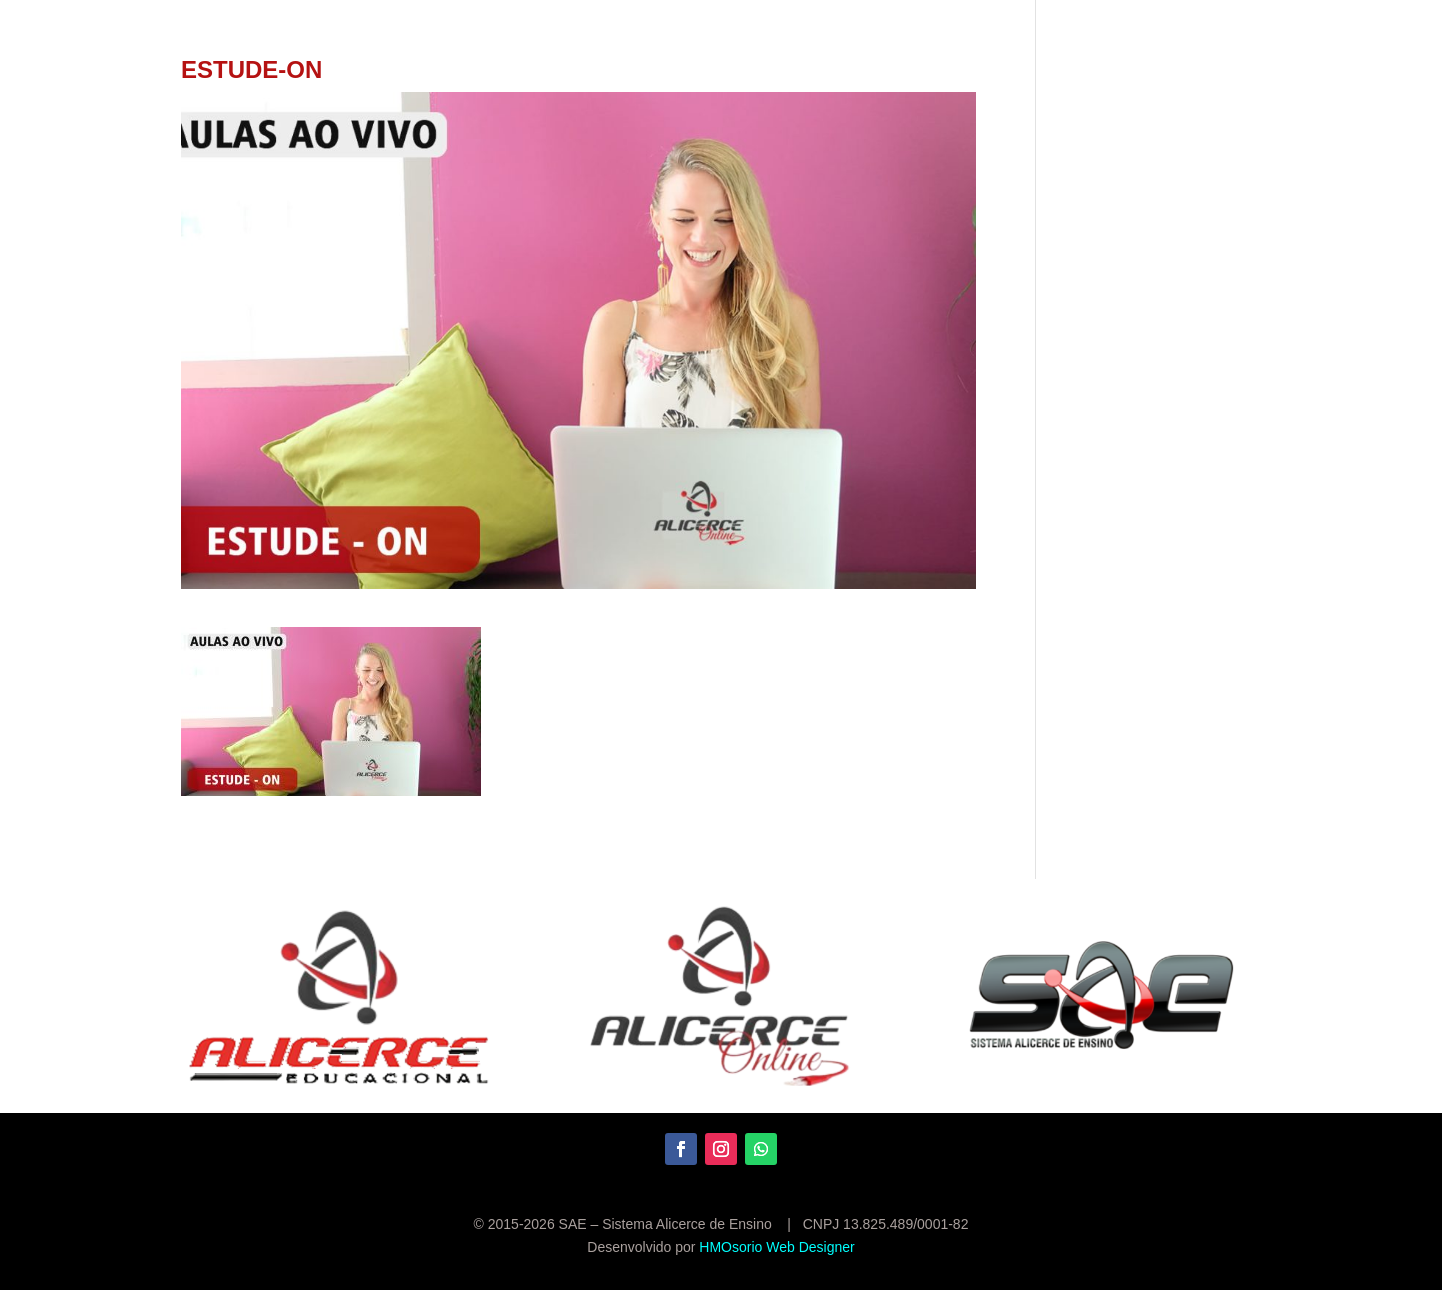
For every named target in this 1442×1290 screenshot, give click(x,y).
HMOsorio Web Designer (776, 1247)
